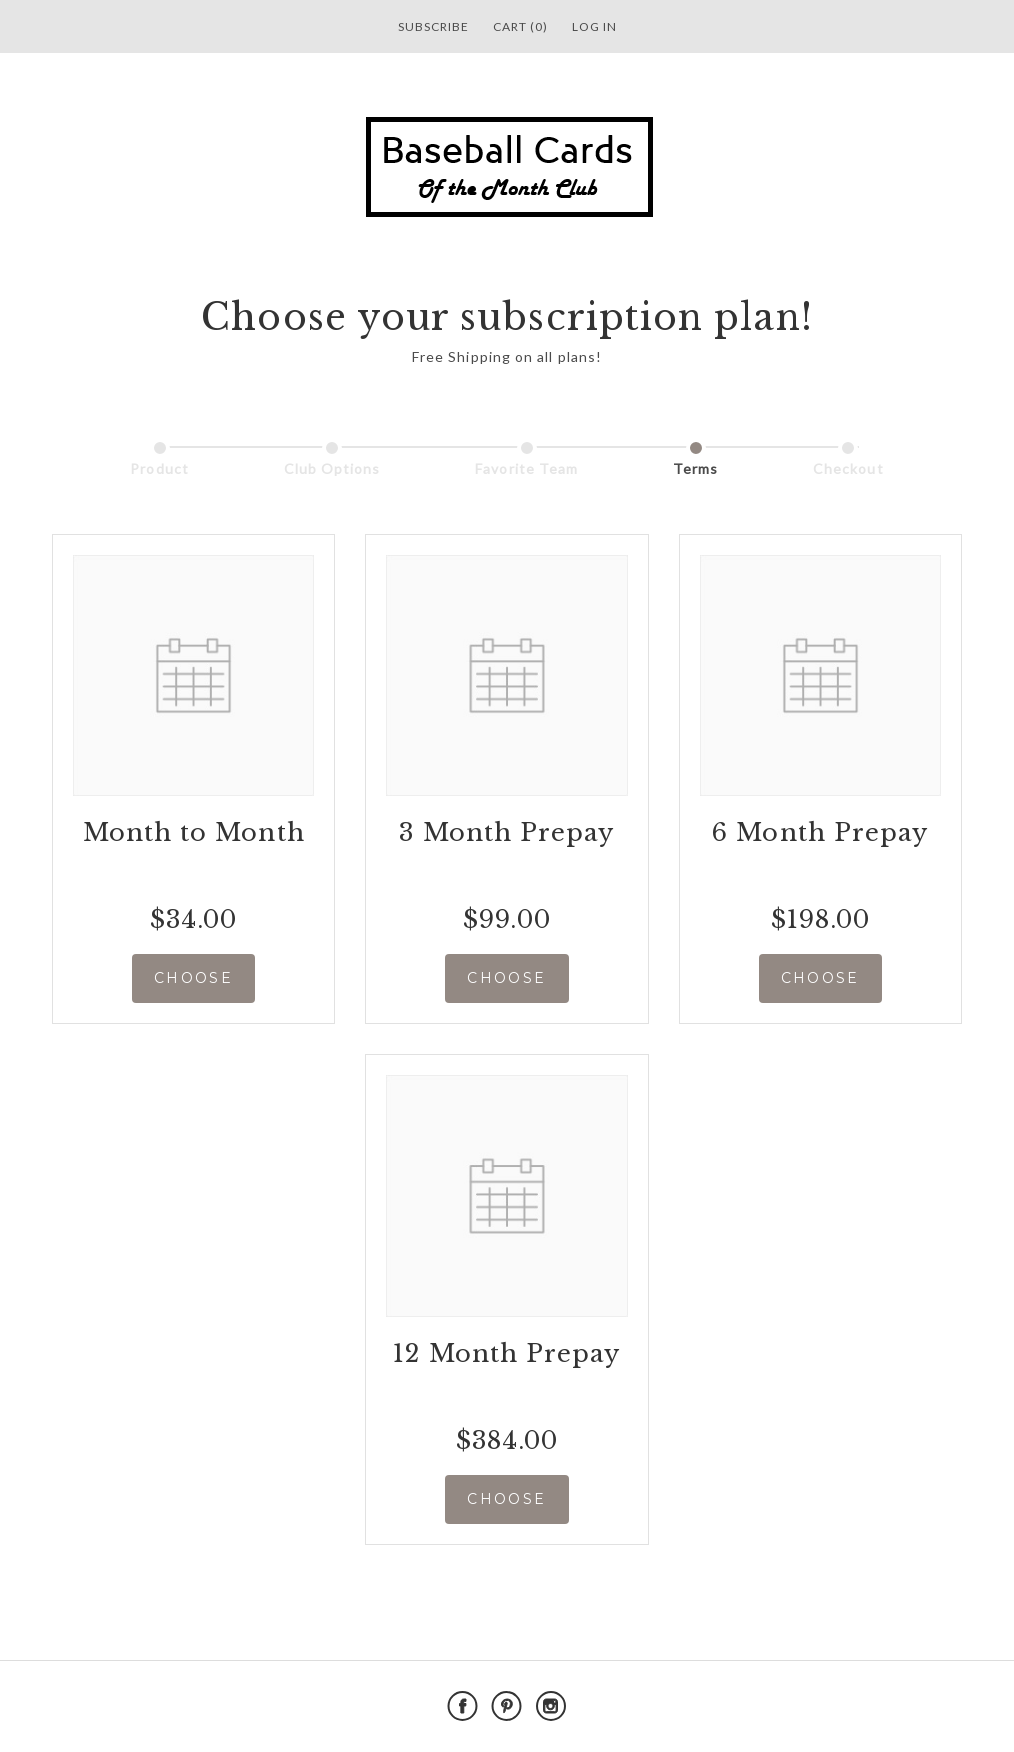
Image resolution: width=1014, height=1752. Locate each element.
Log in (594, 26)
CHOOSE (193, 978)
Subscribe (433, 26)
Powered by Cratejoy (820, 1706)
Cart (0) (520, 26)
